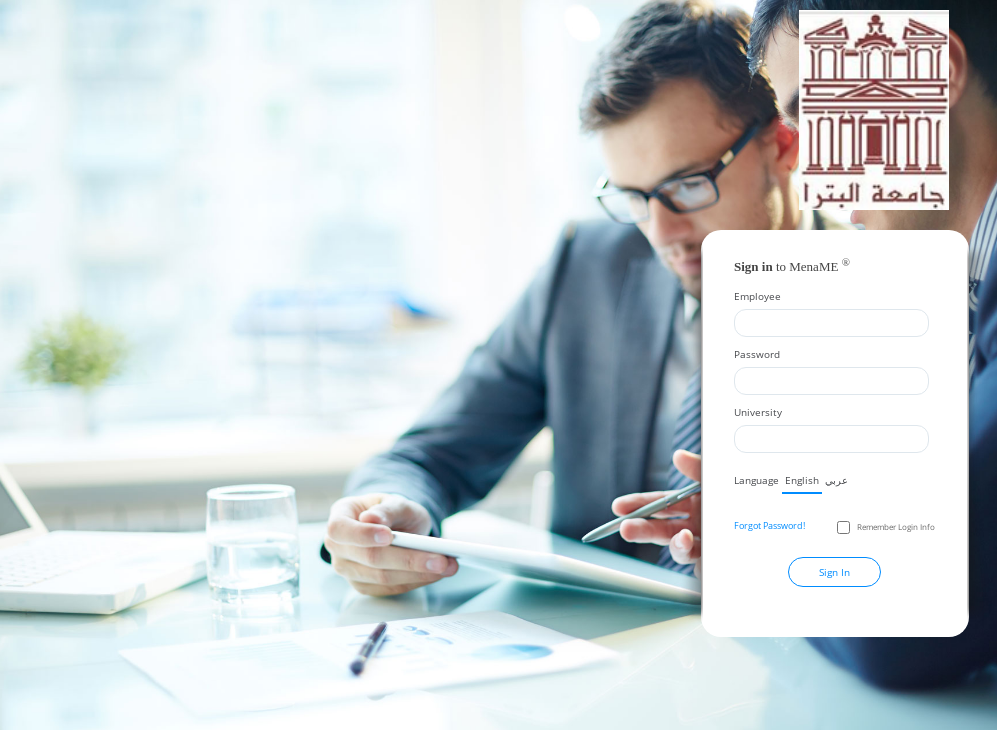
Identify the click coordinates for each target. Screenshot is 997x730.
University (758, 412)
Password (757, 354)
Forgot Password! (769, 525)
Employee (757, 296)
